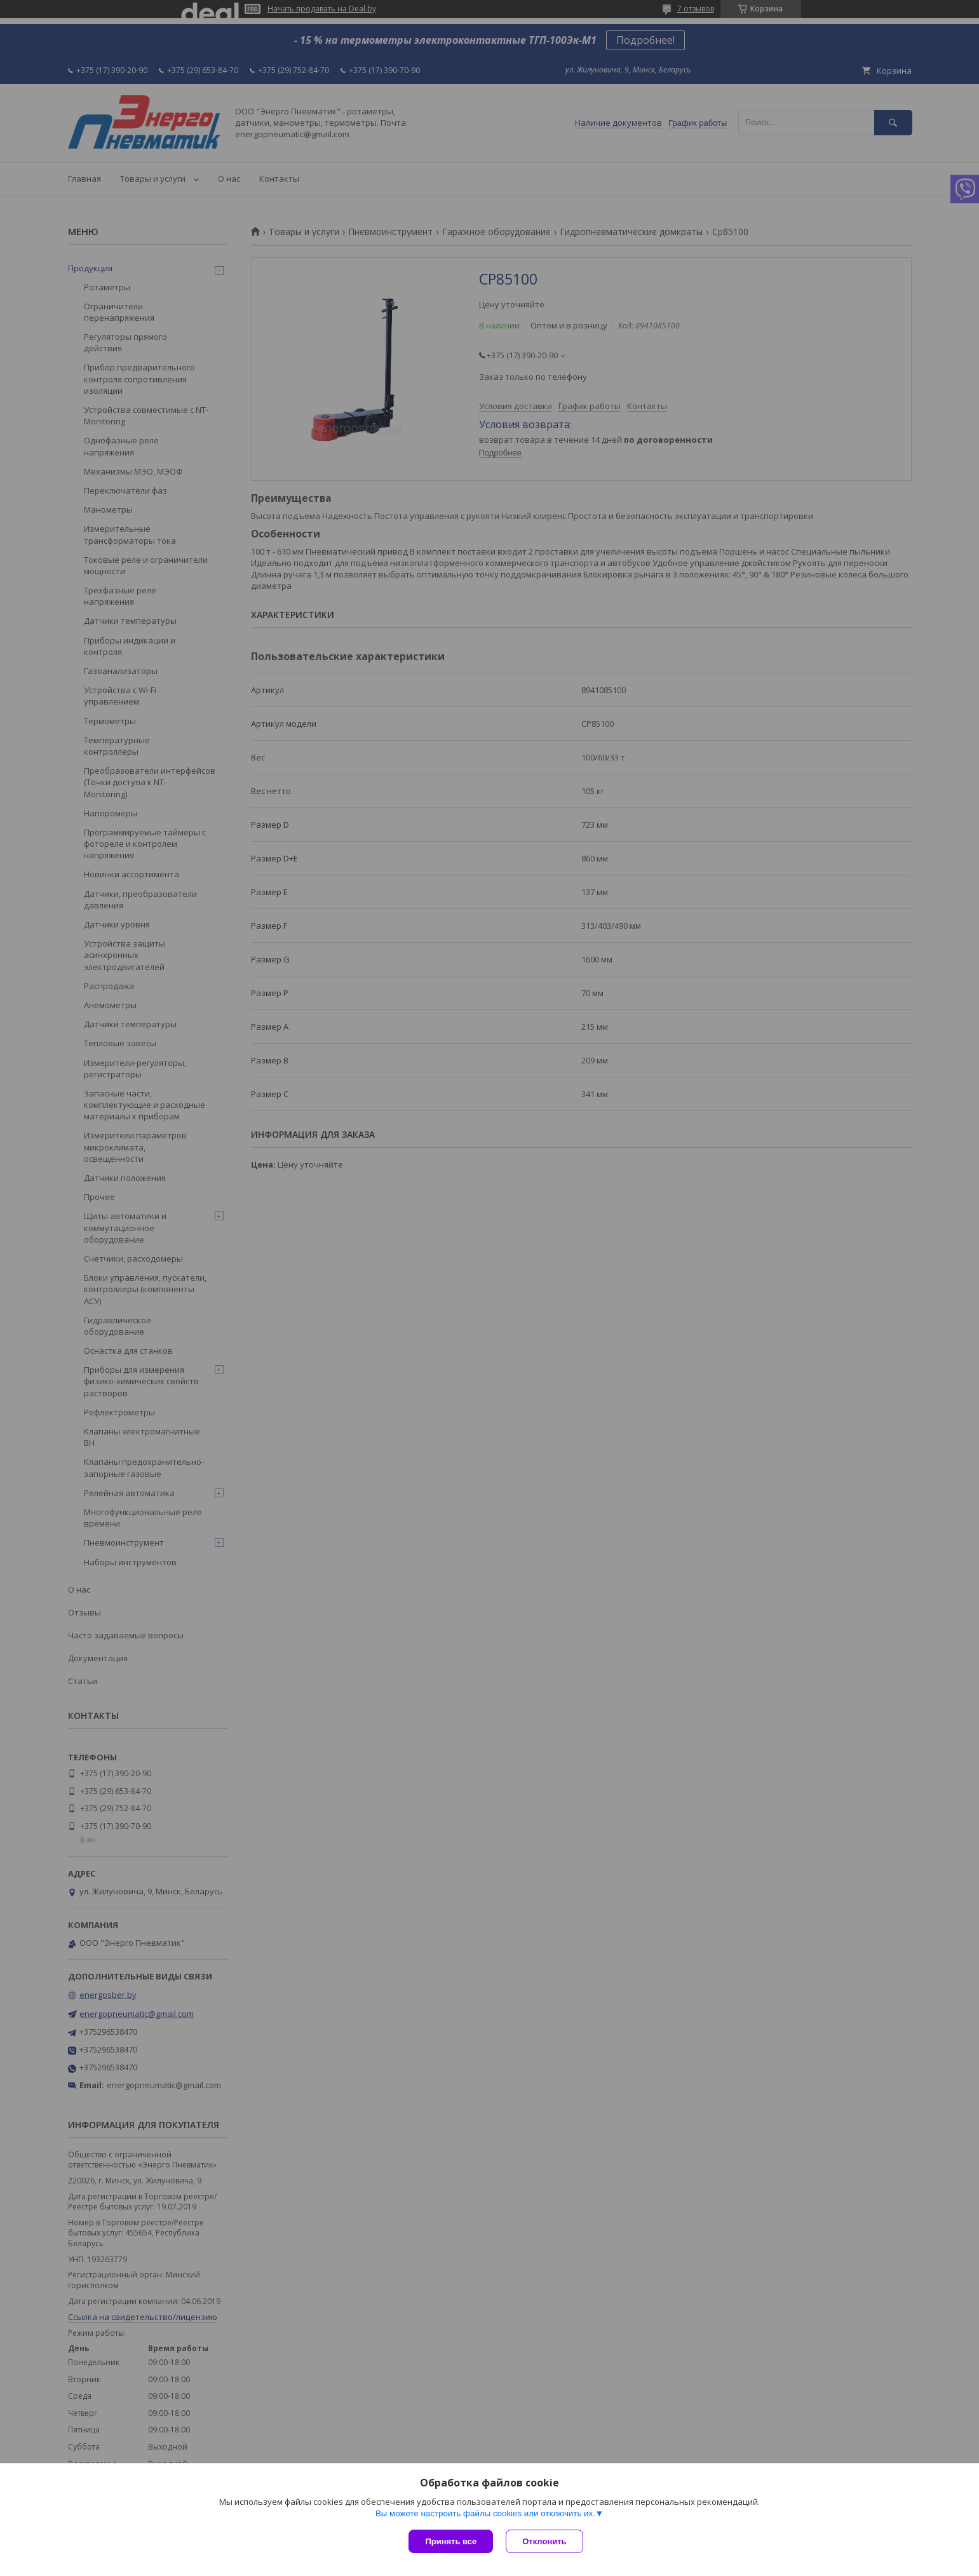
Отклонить (544, 2541)
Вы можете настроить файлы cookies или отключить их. (485, 2513)
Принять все (450, 2541)
